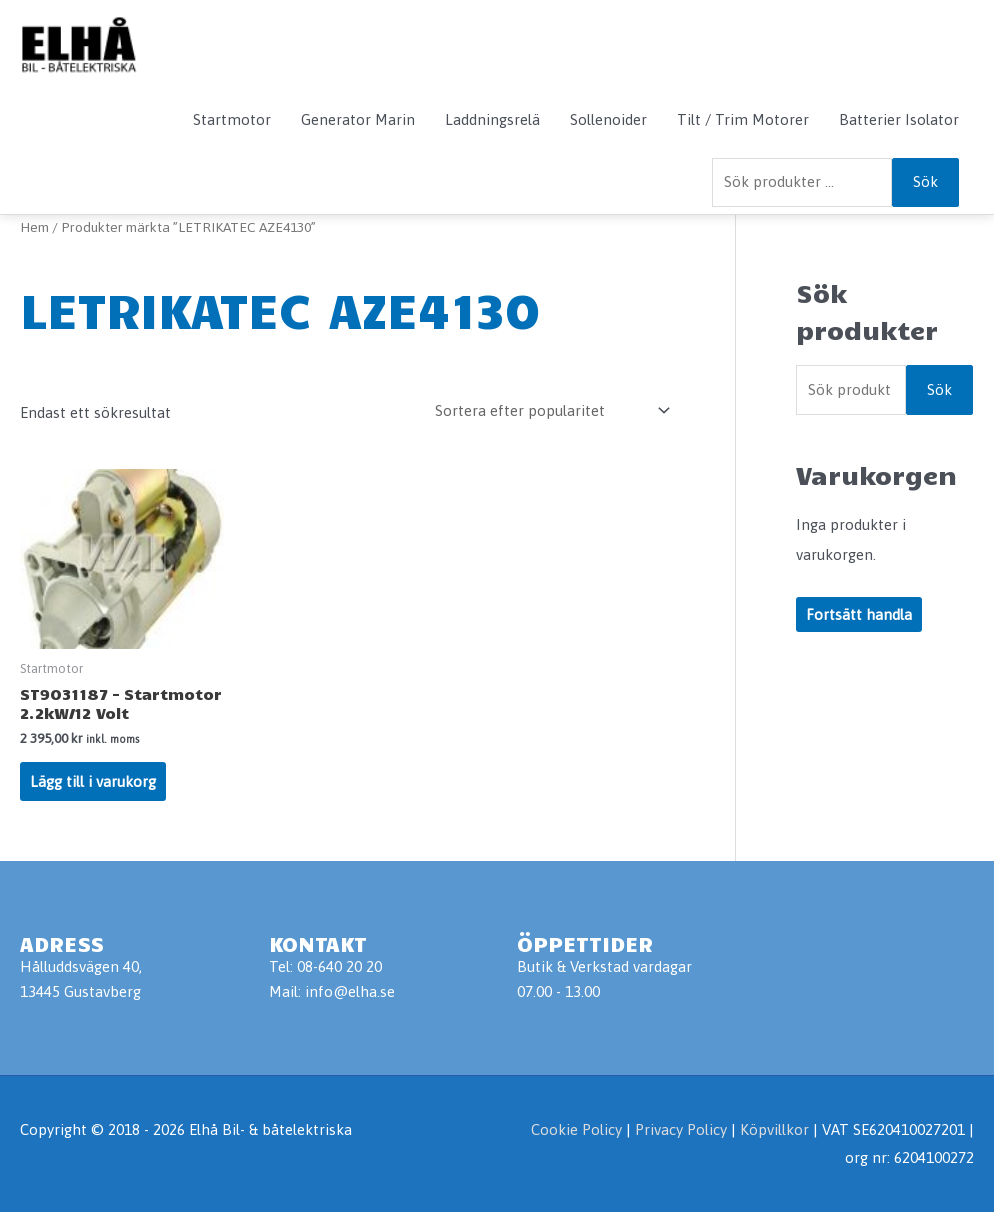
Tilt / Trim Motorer (743, 119)
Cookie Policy (576, 1129)
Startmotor (232, 119)
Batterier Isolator (899, 119)
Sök (925, 181)
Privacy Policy (683, 1129)
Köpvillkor (774, 1129)
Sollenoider (608, 119)
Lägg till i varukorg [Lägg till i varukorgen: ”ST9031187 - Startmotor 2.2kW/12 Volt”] (93, 781)
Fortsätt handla (859, 614)
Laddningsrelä (492, 119)
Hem (34, 227)
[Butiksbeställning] (549, 410)
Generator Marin (358, 119)
